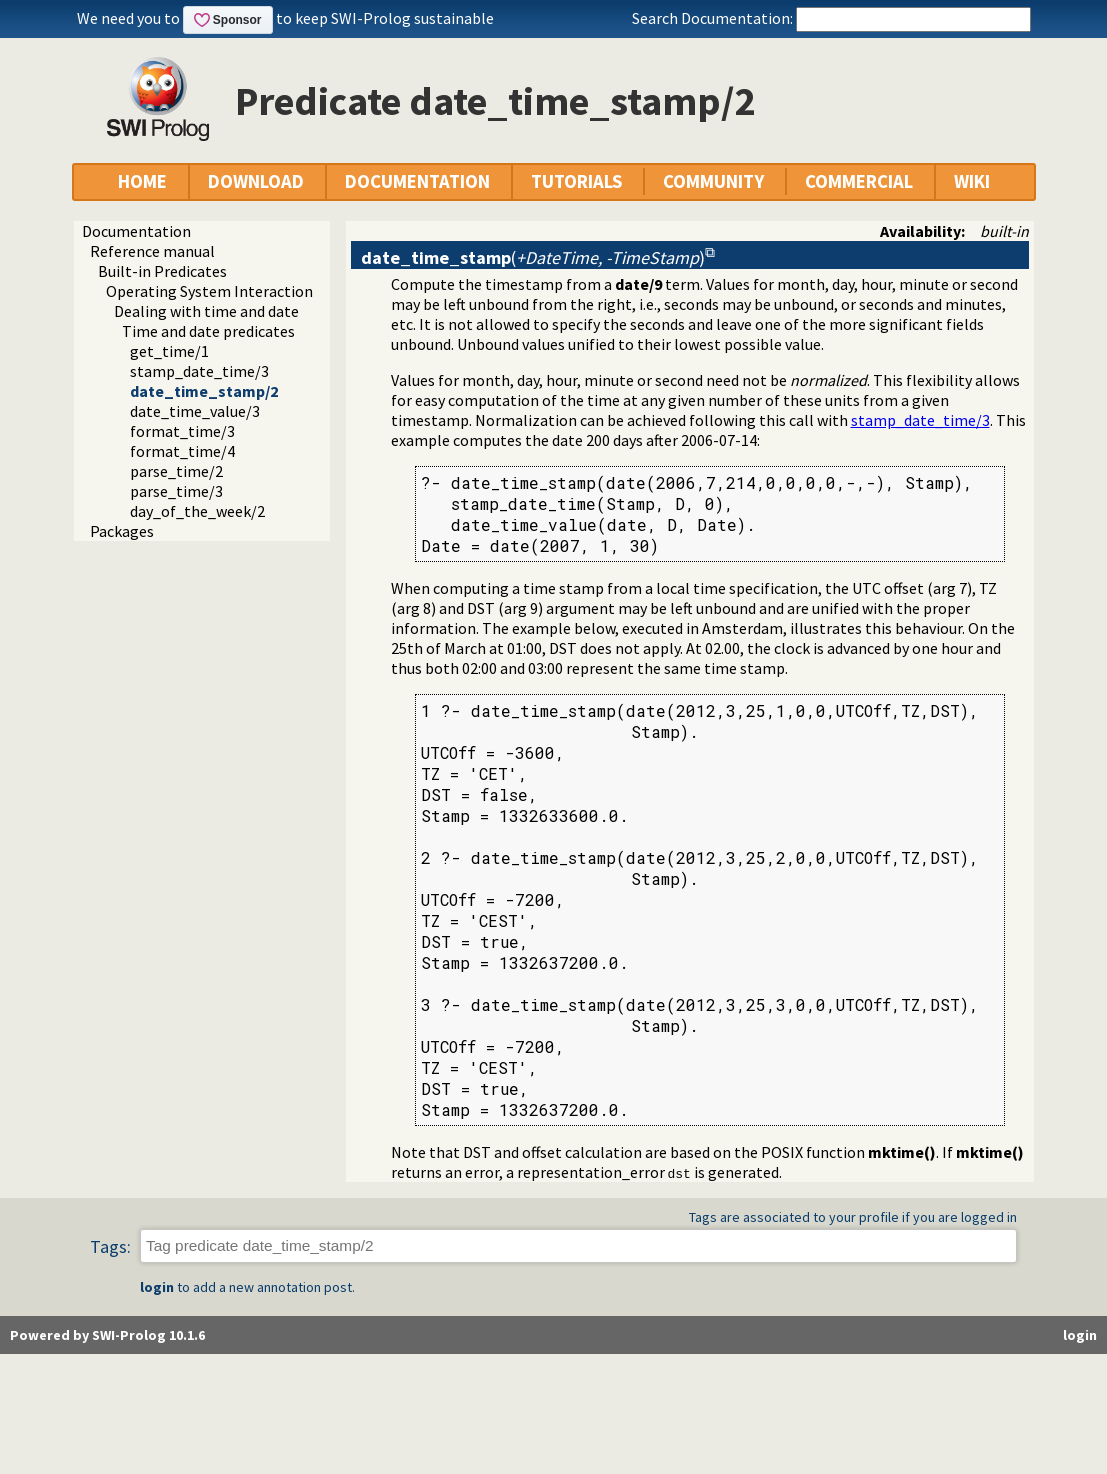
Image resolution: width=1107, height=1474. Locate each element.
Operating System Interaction (209, 291)
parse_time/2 (176, 471)
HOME (142, 181)
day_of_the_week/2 (197, 511)
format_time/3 (182, 431)
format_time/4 (182, 451)
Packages (122, 531)
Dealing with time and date (206, 311)
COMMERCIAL (859, 181)
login (157, 1287)
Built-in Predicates (162, 271)
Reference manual (152, 251)
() (533, 257)
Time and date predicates (208, 331)
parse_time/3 (176, 491)
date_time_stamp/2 (204, 391)
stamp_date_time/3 (199, 371)
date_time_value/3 (195, 411)
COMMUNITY (713, 181)
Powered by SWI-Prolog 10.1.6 (107, 1335)
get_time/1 (169, 351)
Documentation (136, 231)
